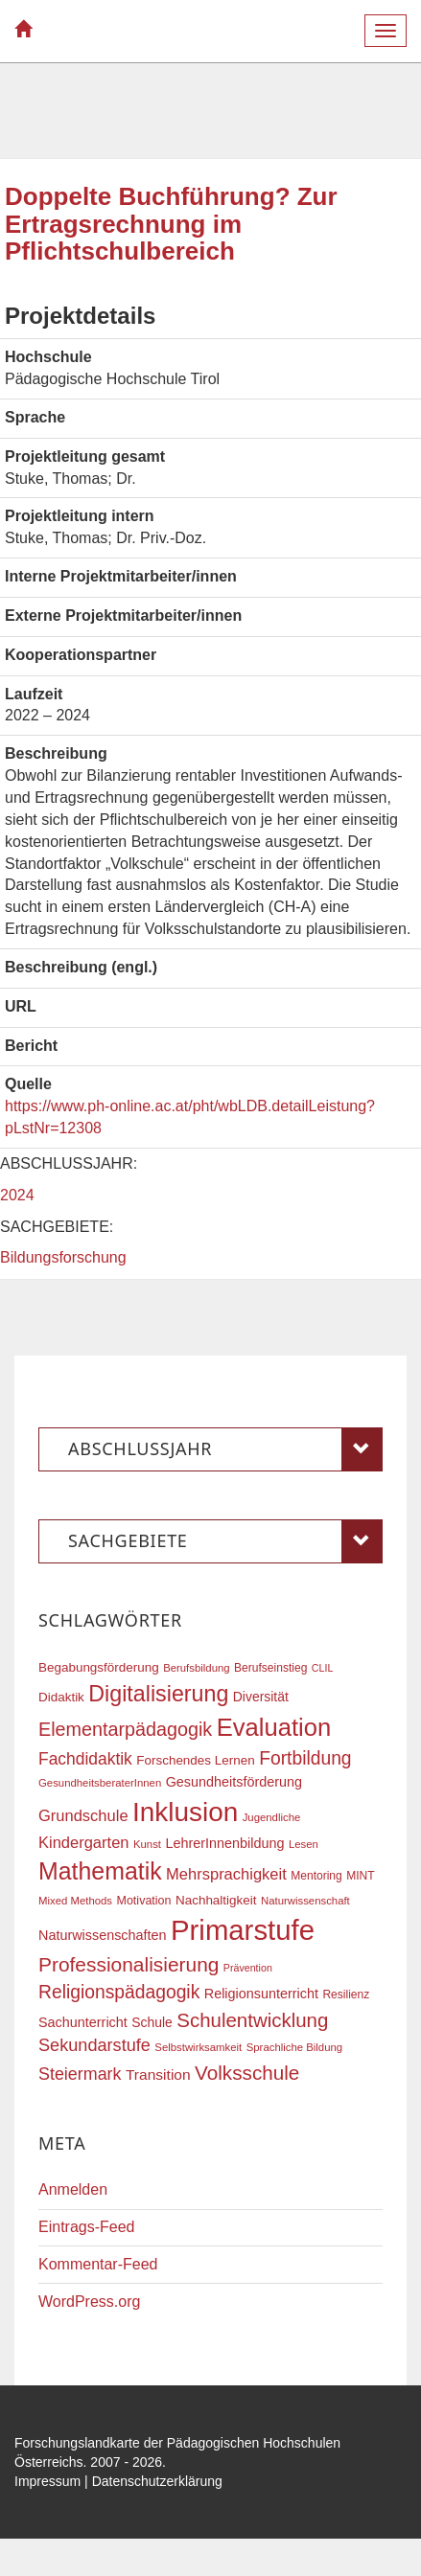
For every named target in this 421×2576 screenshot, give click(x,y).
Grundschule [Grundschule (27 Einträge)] (83, 1815)
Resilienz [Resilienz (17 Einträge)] (345, 1994)
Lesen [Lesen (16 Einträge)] (303, 1844)
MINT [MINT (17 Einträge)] (360, 1875)
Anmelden (72, 2189)
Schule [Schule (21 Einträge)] (152, 2022)
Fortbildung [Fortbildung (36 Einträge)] (305, 1758)
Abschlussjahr (225, 1449)
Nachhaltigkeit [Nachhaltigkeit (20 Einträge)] (216, 1900)
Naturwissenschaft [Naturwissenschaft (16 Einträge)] (305, 1900)
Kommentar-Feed (98, 2264)
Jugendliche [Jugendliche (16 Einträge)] (272, 1817)
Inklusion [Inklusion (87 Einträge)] (185, 1812)
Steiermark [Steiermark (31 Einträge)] (80, 2074)
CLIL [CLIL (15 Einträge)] (323, 1668)
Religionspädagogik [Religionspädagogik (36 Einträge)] (118, 1992)
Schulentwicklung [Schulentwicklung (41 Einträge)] (252, 2020)
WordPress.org (89, 2301)
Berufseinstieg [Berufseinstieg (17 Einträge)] (270, 1668)
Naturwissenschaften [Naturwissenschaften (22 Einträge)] (102, 1935)
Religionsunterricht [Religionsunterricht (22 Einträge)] (261, 1993)
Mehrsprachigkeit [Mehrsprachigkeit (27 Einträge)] (226, 1873)
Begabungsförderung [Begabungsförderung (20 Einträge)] (98, 1667)
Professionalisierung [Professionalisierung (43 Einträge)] (128, 1964)
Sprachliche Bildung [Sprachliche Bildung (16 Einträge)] (294, 2047)
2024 (17, 1195)
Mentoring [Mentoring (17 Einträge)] (316, 1875)
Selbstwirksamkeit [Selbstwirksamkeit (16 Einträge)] (198, 2047)
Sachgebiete (225, 1541)
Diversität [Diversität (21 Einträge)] (261, 1696)
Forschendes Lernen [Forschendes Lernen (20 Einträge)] (195, 1760)
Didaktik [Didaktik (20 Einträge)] (61, 1697)
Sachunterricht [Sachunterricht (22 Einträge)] (83, 2022)
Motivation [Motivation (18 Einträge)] (143, 1900)
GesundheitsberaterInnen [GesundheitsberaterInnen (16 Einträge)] (99, 1783)
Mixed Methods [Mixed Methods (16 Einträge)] (75, 1900)
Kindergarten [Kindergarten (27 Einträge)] (83, 1842)
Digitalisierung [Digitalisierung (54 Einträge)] (158, 1693)
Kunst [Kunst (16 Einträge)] (147, 1844)
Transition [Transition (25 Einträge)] (158, 2074)
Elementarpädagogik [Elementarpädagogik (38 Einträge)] (125, 1729)
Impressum (47, 2481)
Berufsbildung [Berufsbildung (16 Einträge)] (196, 1668)
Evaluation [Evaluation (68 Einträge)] (274, 1727)
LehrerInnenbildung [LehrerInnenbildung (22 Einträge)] (224, 1843)
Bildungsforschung (63, 1257)
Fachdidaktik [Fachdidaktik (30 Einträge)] (85, 1758)
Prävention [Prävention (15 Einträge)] (247, 1967)
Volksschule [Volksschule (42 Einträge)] (247, 2073)
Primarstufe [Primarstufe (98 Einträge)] (243, 1930)
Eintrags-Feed (86, 2227)
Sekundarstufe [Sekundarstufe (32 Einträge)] (94, 2045)
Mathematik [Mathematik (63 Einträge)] (100, 1871)
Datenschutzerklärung (157, 2481)
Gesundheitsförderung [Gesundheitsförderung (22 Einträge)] (234, 1782)
